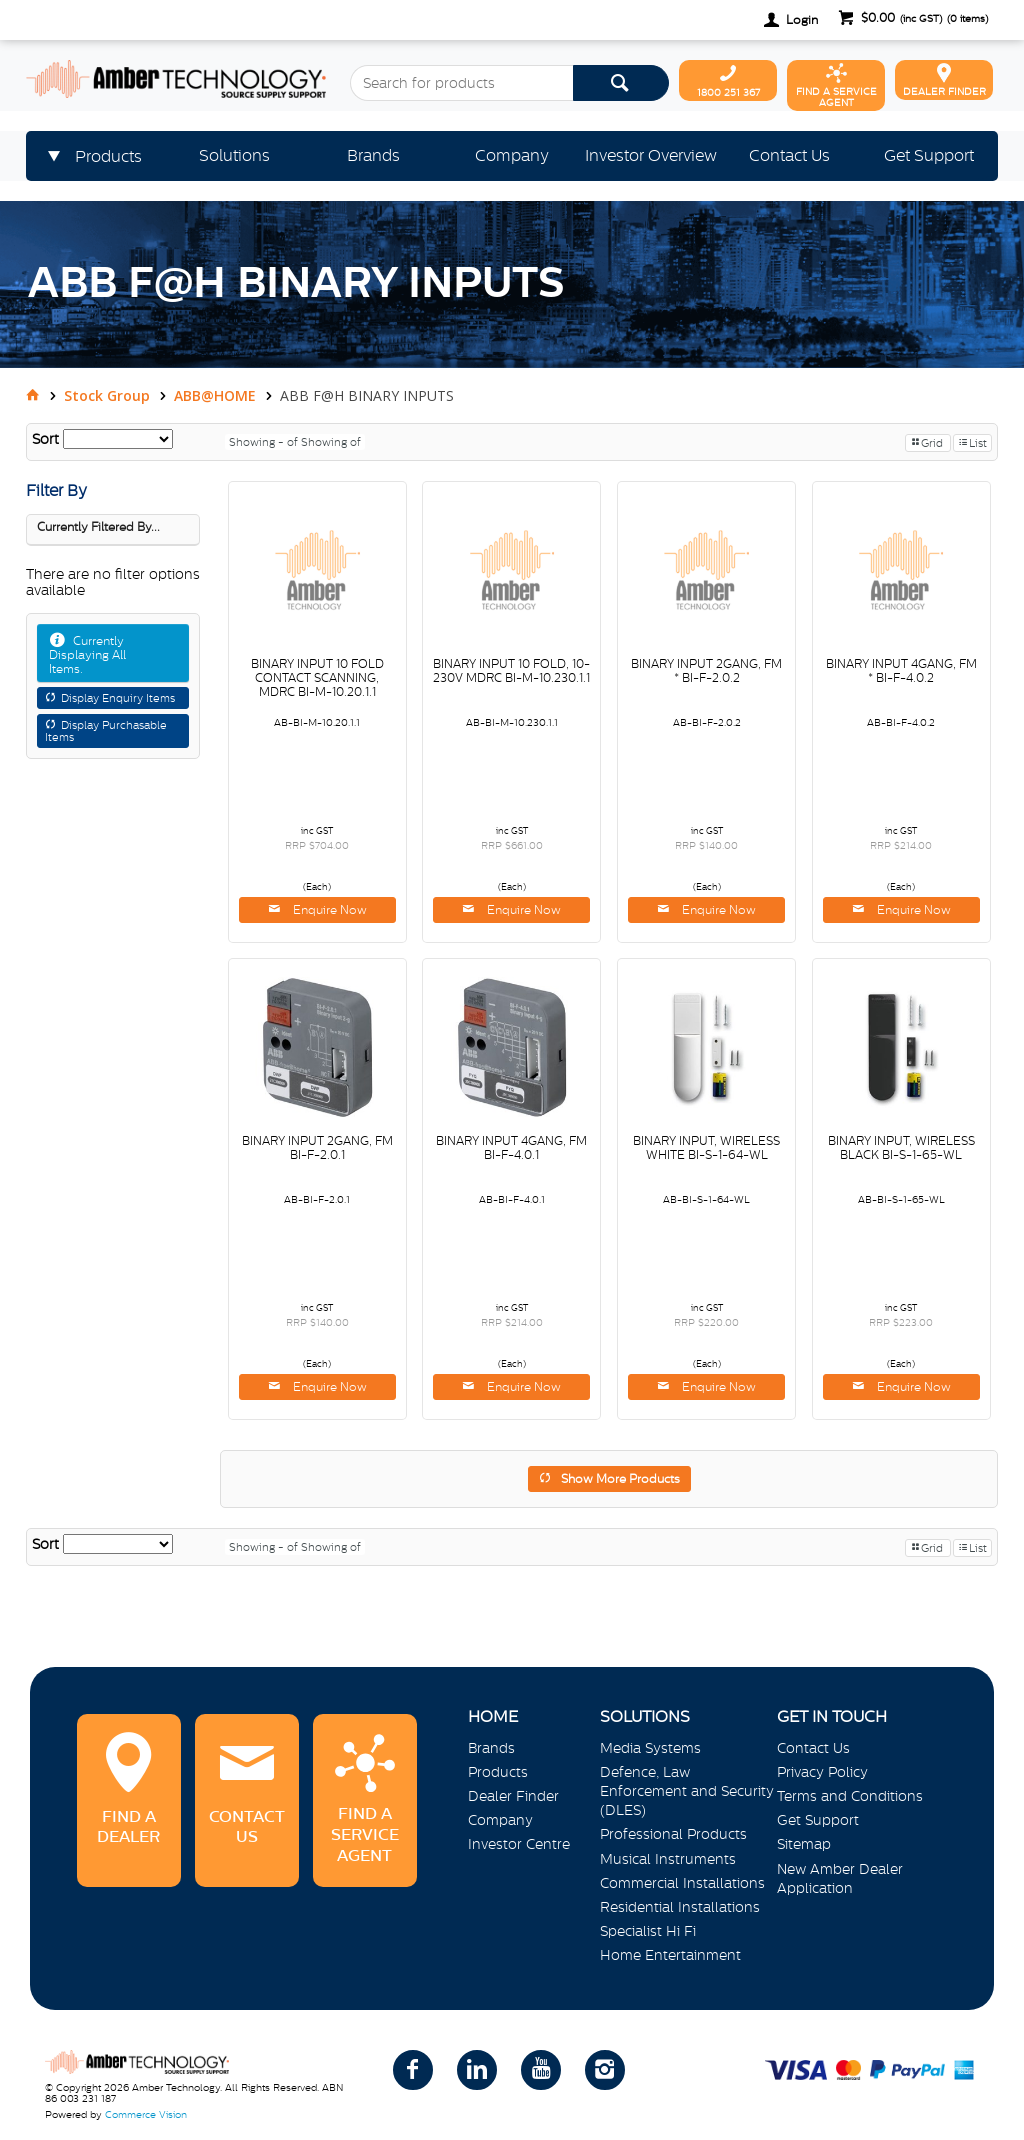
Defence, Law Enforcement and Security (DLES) (687, 1791)
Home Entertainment (670, 1955)
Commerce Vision (146, 2114)
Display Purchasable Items (106, 731)
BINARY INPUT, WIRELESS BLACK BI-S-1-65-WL (901, 1148)
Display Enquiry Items (118, 698)
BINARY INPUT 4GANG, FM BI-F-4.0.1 (511, 1148)
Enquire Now (328, 910)
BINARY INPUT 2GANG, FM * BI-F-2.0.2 (706, 671)
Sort (45, 439)
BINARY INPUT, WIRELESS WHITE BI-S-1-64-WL (706, 1148)
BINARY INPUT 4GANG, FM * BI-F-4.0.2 (901, 671)
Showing (265, 442)
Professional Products (673, 1834)
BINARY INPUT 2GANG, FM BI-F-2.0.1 (317, 1148)
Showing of (331, 442)
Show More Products (620, 1479)
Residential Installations (680, 1907)
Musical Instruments (668, 1859)
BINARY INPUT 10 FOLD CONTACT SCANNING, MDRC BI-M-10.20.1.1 (317, 678)
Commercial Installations (682, 1883)
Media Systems (650, 1748)
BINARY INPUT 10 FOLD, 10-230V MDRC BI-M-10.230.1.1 (511, 671)
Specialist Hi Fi (648, 1931)
